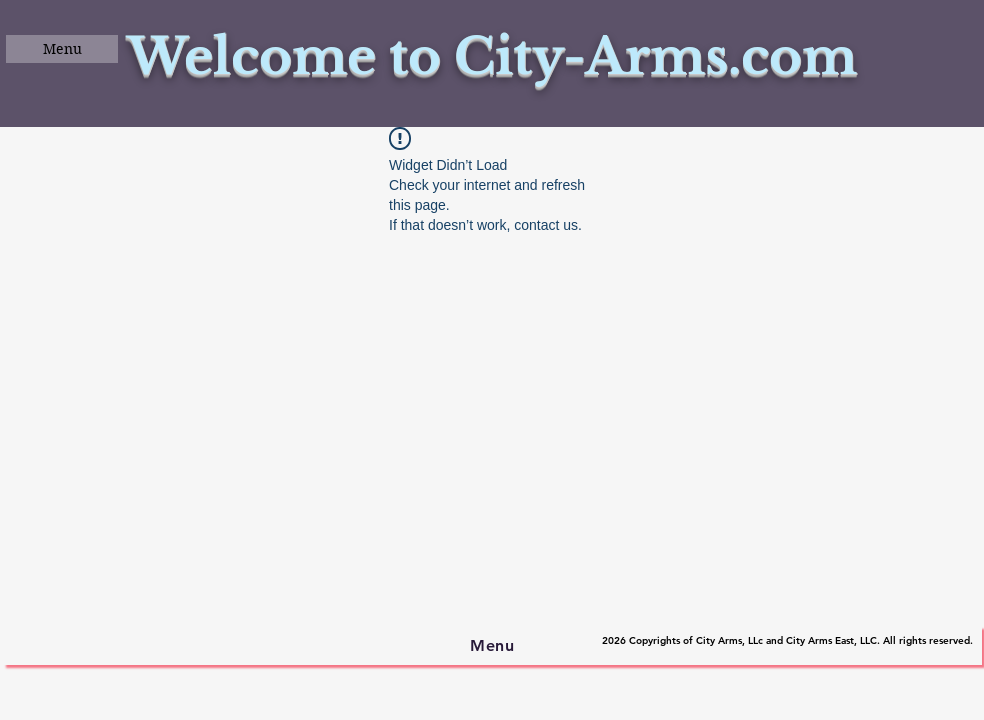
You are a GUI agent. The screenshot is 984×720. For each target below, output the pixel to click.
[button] (62, 49)
